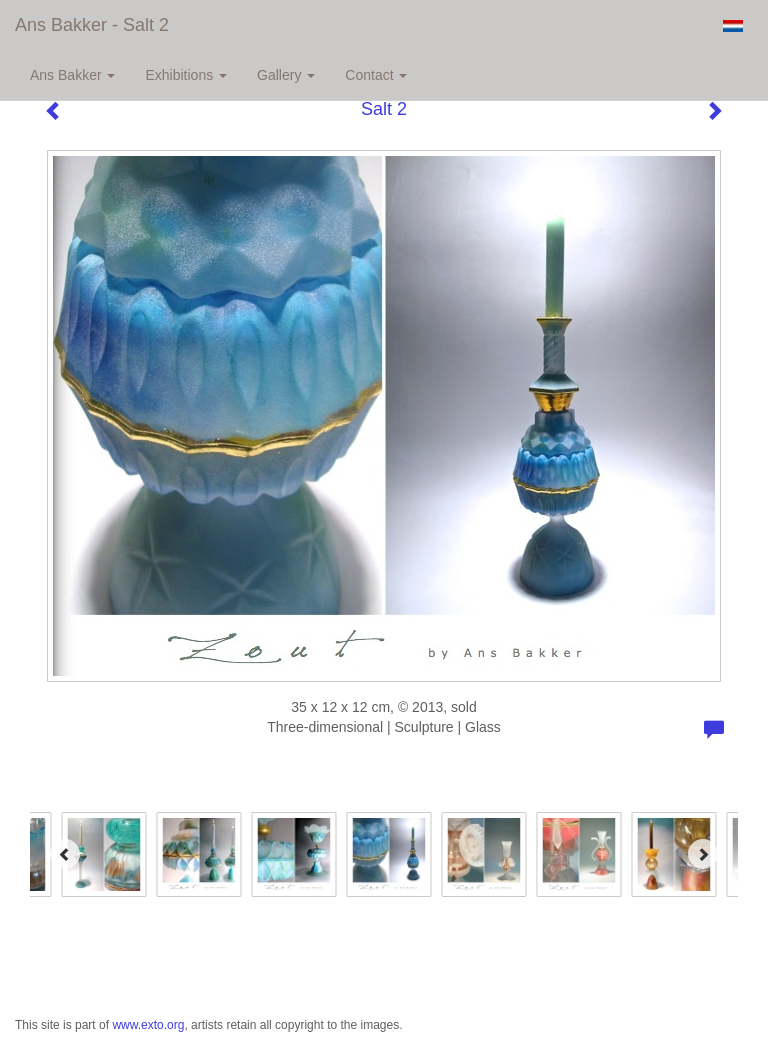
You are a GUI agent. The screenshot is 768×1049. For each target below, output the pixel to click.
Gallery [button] (286, 75)
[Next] (703, 854)
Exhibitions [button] (186, 75)
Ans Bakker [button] (72, 75)
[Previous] (65, 854)
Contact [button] (376, 75)
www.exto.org (148, 1025)
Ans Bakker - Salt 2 (92, 25)
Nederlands (732, 26)
